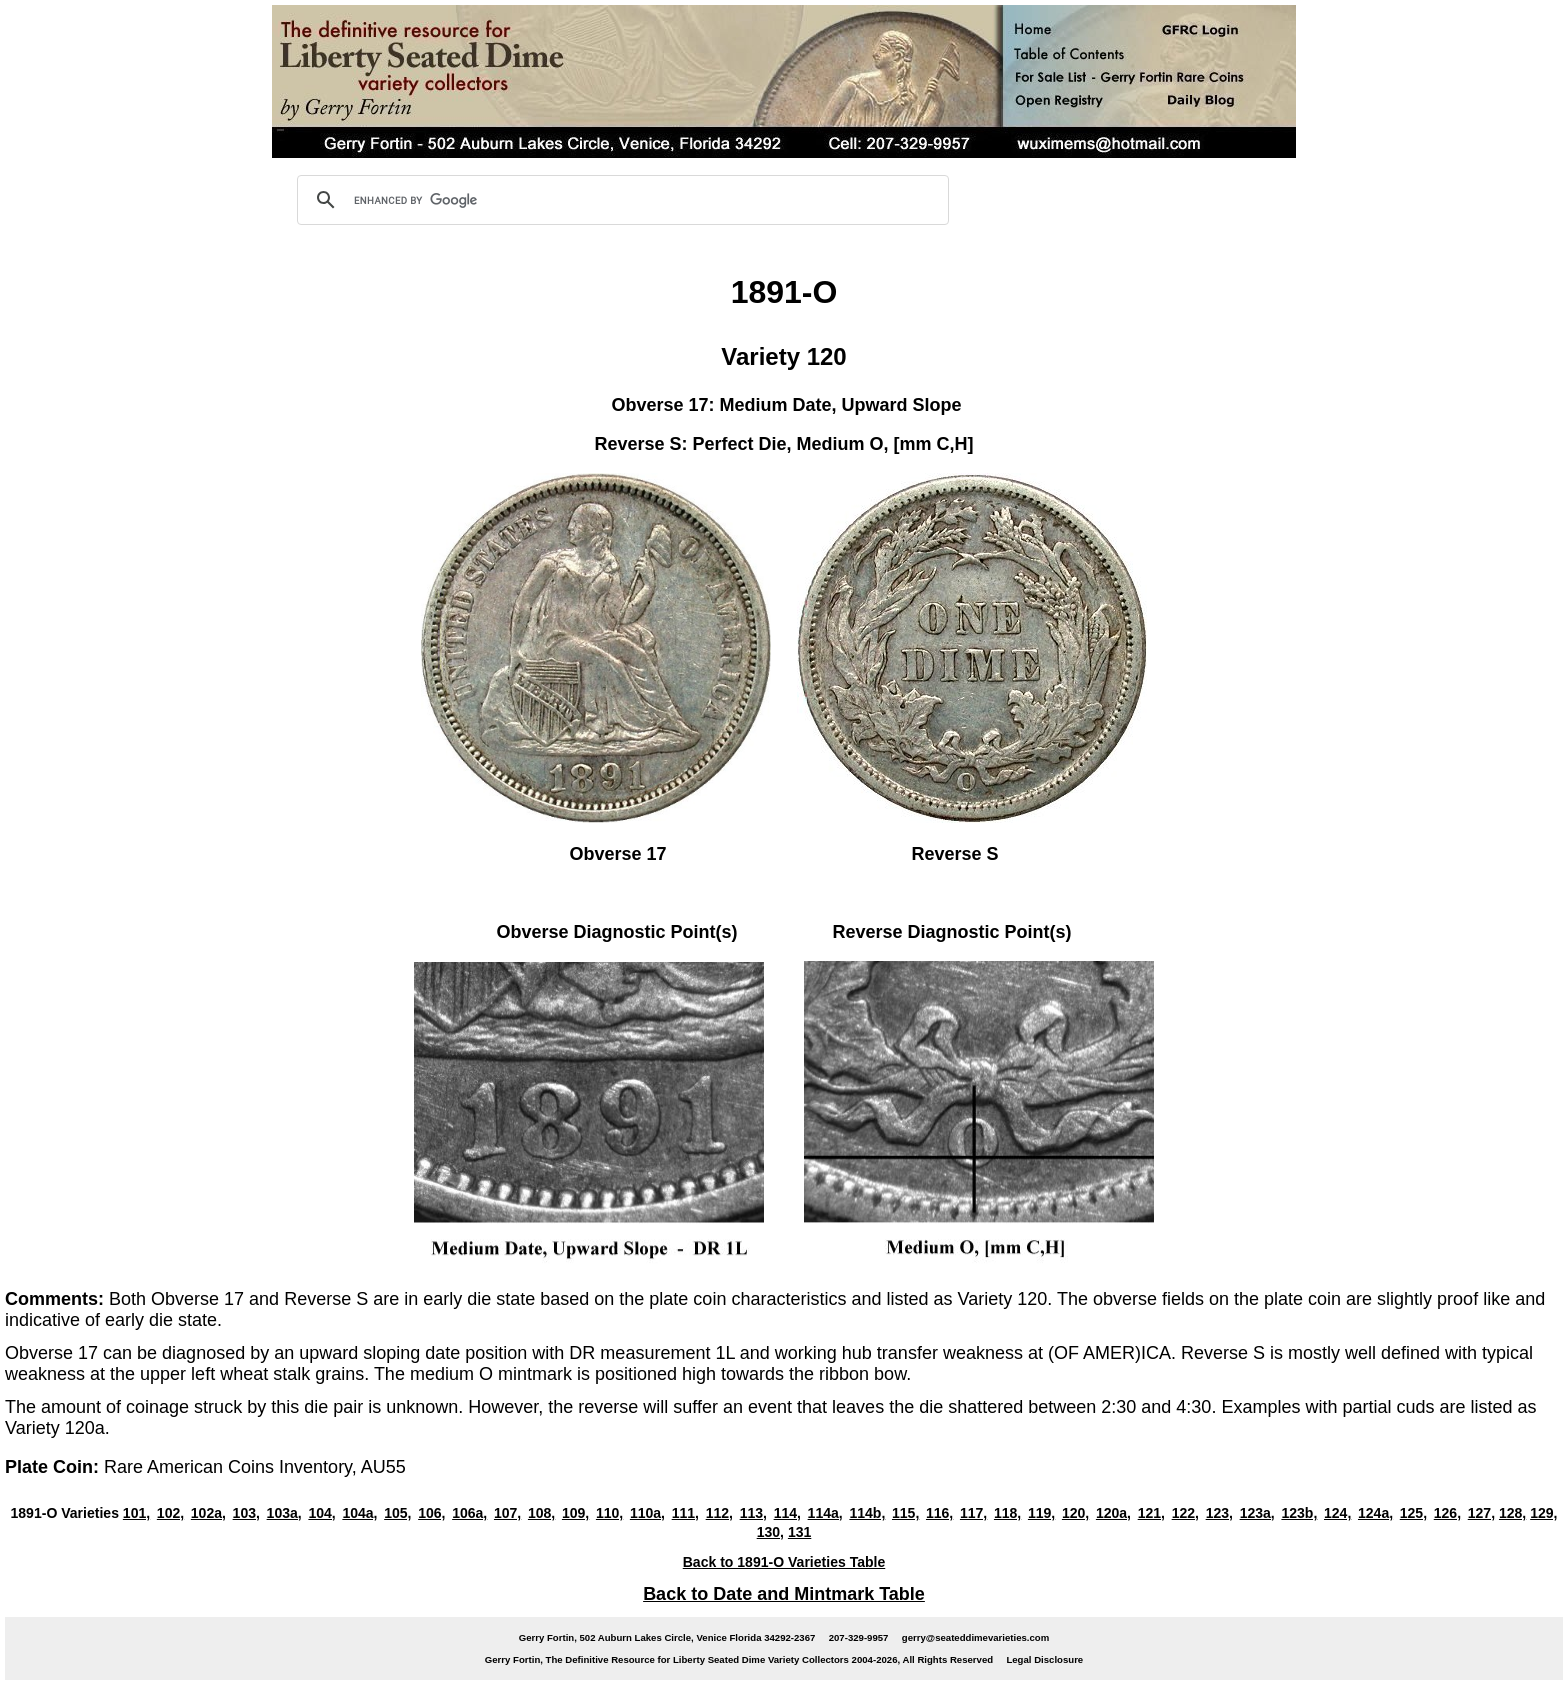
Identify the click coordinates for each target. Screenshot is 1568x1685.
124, (1337, 1513)
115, (905, 1513)
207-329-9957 (859, 1637)
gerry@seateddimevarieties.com (975, 1637)
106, (431, 1513)
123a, (1257, 1513)
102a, (208, 1513)
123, (1219, 1513)
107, (507, 1513)
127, (1481, 1513)
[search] (620, 200)
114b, (867, 1513)
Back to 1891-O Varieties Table (784, 1562)
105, (397, 1513)
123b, (1299, 1513)
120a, (1113, 1513)
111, (685, 1513)
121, (1151, 1513)
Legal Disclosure (1044, 1659)
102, (170, 1513)
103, (246, 1513)
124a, (1375, 1513)
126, (1447, 1513)
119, (1041, 1513)
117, (973, 1513)
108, (541, 1513)
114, (787, 1513)
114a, (825, 1513)
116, (939, 1513)
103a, (284, 1513)
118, (1007, 1513)
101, (136, 1513)
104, (321, 1513)
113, (753, 1513)
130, (770, 1532)
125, (1413, 1513)
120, (1075, 1513)
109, (575, 1513)
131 (799, 1532)
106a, (469, 1513)
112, (719, 1513)
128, (1512, 1513)
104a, (359, 1513)
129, (1543, 1513)
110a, (647, 1513)
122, (1185, 1513)
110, (609, 1513)
